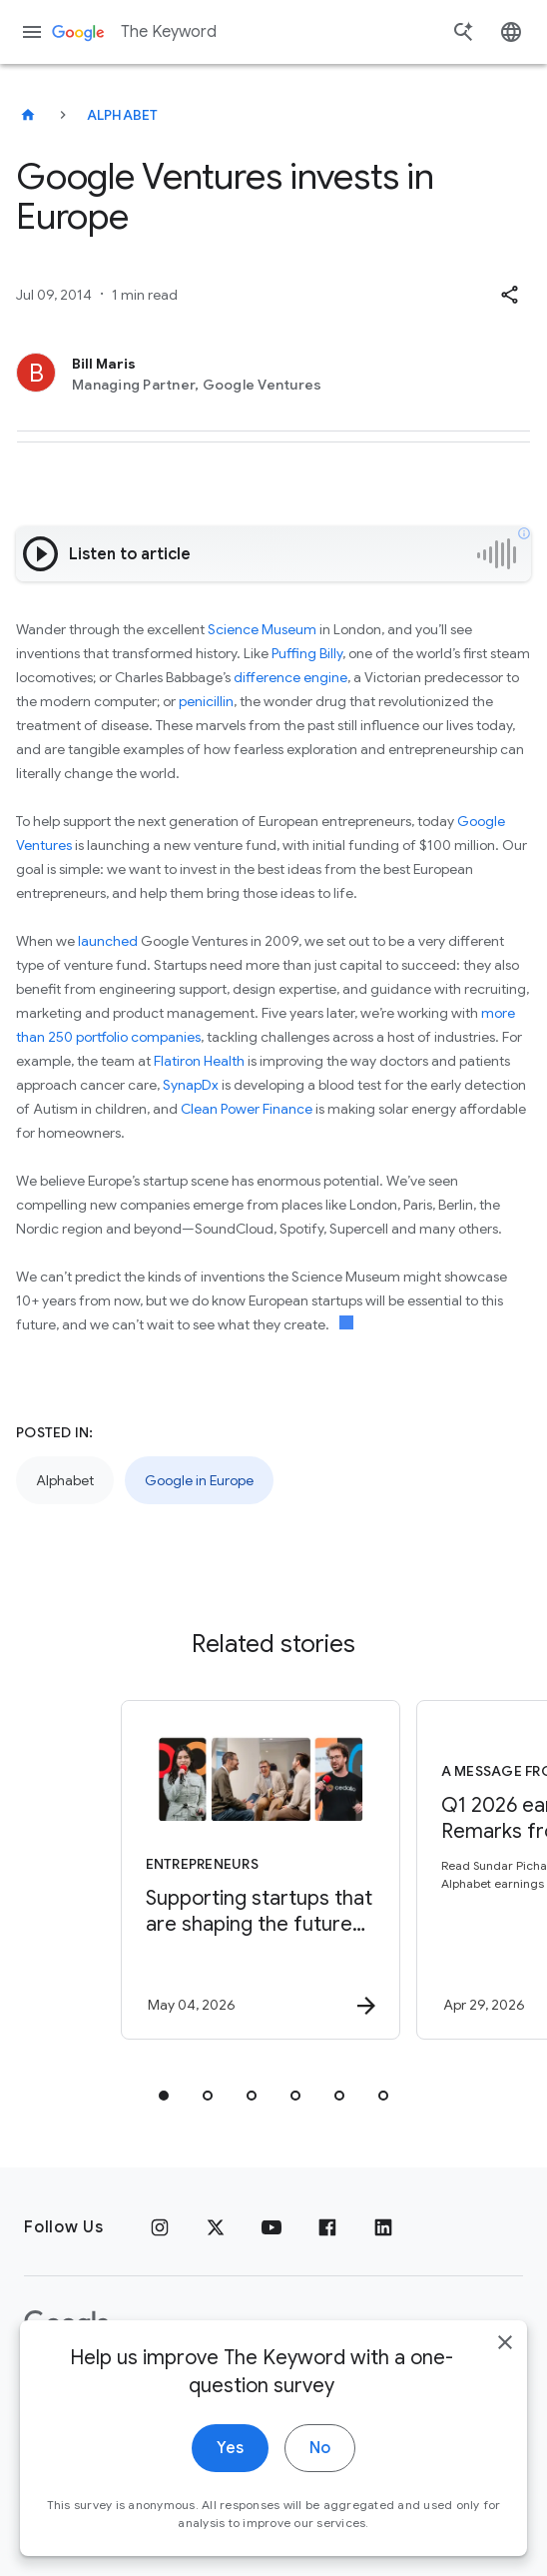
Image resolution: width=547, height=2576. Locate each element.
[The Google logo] (67, 2324)
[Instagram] (160, 2227)
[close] (505, 2389)
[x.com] (216, 2227)
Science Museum (262, 629)
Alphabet (123, 115)
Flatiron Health (199, 1061)
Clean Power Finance (246, 1109)
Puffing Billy (307, 653)
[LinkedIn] (383, 2227)
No (319, 2495)
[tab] (164, 2096)
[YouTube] (271, 2227)
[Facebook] (327, 2227)
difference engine (290, 677)
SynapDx (191, 1085)
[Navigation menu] (32, 32)
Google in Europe (199, 1480)
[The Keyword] (28, 115)
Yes (230, 2495)
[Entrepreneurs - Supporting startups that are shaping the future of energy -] (260, 1870)
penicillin (206, 701)
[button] (509, 295)
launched (108, 941)
